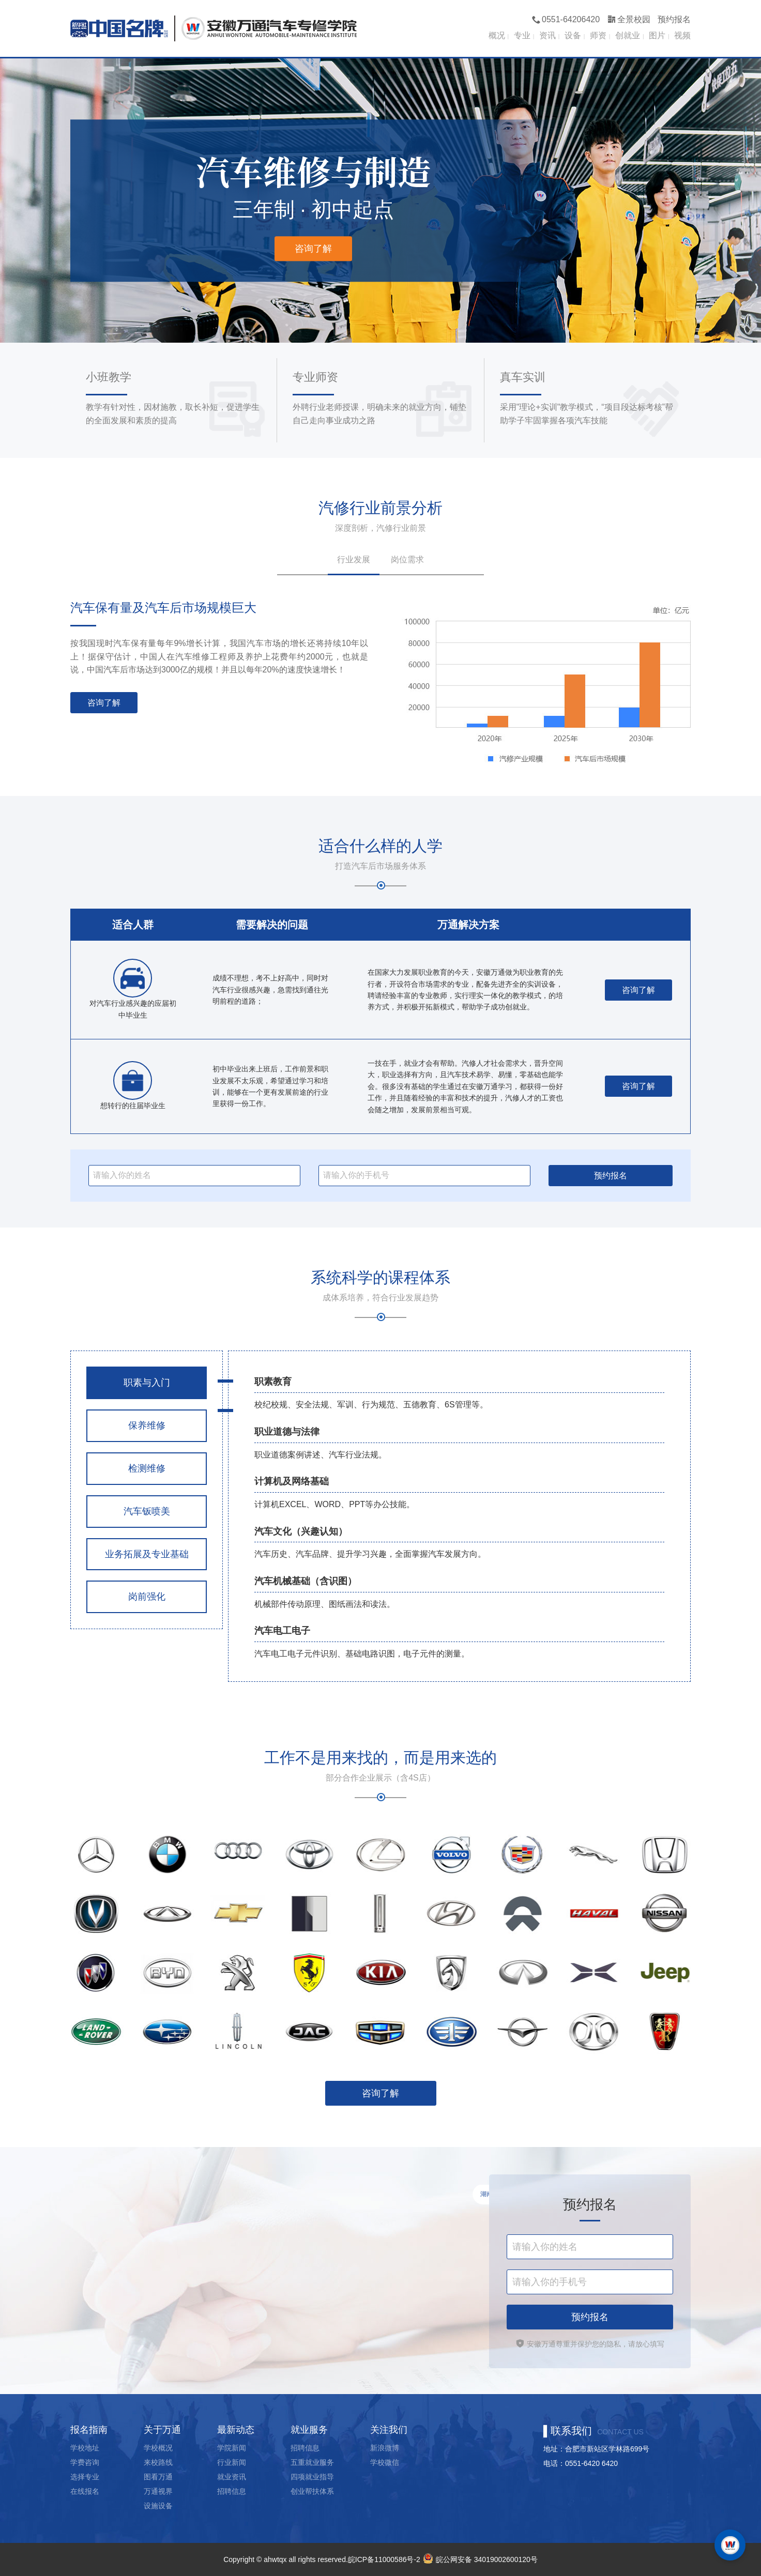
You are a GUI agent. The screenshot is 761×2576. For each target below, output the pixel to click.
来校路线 (158, 2462)
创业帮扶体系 (312, 2491)
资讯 (547, 35)
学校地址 (84, 2448)
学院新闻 (231, 2448)
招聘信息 (231, 2491)
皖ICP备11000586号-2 (384, 2559)
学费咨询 (84, 2462)
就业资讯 (231, 2477)
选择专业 (84, 2477)
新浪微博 (384, 2448)
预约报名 (674, 19)
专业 (522, 35)
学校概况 (158, 2448)
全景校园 (628, 19)
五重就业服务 (312, 2462)
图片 (657, 35)
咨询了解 (313, 248)
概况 (497, 35)
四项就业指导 (312, 2477)
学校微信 (384, 2462)
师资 (598, 35)
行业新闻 (231, 2462)
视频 (682, 35)
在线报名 (84, 2491)
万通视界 (158, 2491)
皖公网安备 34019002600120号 (479, 2559)
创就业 (627, 35)
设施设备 (158, 2506)
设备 (573, 35)
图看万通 (158, 2477)
